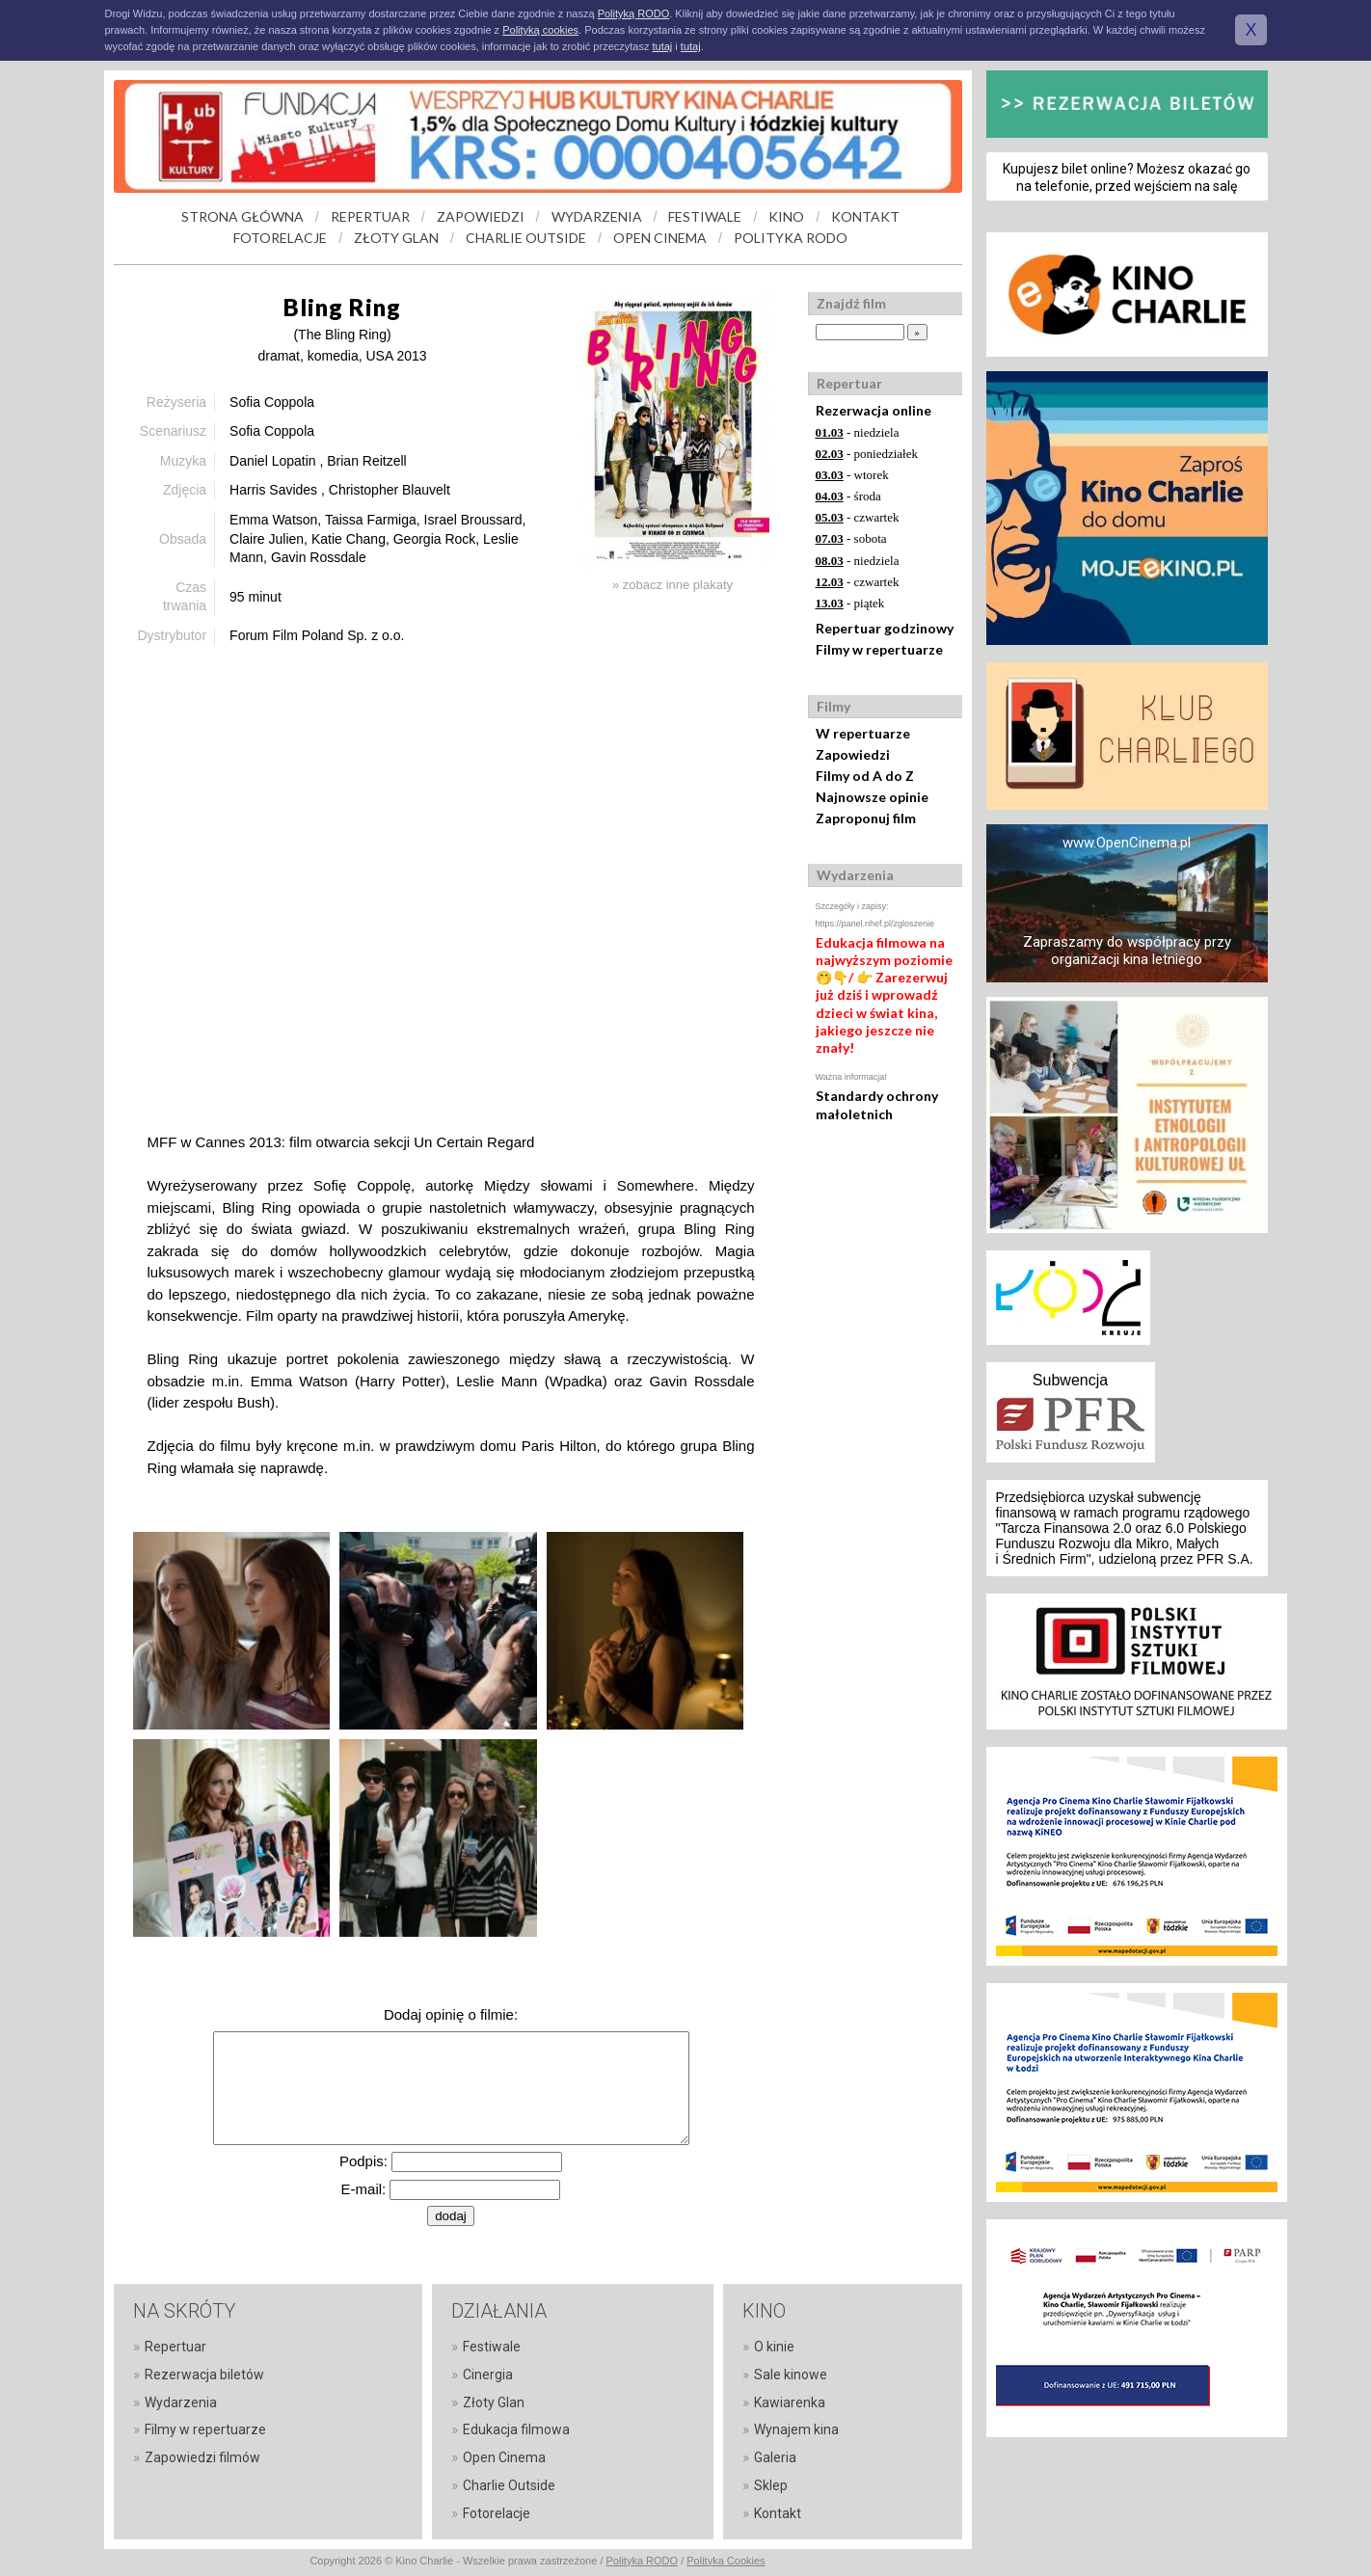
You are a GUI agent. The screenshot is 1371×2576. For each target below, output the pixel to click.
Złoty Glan (493, 2402)
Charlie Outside (509, 2485)
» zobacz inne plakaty (672, 584)
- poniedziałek (867, 453)
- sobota (851, 538)
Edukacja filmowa (516, 2429)
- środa (848, 496)
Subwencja (1070, 1380)
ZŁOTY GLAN (396, 237)
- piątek (850, 603)
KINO (786, 216)
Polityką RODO (634, 13)
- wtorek (852, 475)
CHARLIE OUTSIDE (526, 237)
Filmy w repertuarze (879, 649)
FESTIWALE (704, 216)
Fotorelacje (496, 2513)
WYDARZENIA (596, 216)
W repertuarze (863, 733)
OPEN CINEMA (660, 237)
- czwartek (858, 517)
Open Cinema (504, 2457)
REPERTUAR (370, 216)
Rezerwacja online (873, 410)
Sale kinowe (790, 2374)
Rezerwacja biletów (204, 2374)
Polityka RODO (642, 2560)
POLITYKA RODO (790, 237)
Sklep (771, 2485)
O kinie (774, 2346)
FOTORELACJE (280, 237)
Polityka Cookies (725, 2560)
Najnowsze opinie (872, 797)
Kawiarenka (789, 2402)
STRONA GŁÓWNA (242, 216)
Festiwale (492, 2346)
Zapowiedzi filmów (202, 2457)
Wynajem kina (796, 2429)
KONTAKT (865, 216)
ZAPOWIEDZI (480, 216)
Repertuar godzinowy (885, 628)
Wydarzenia (181, 2402)
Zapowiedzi (853, 754)
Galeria (775, 2457)
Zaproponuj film (866, 818)
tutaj (662, 46)
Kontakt (777, 2513)
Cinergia (488, 2374)
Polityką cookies (540, 30)
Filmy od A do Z (865, 775)
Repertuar (175, 2346)
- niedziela (858, 432)
